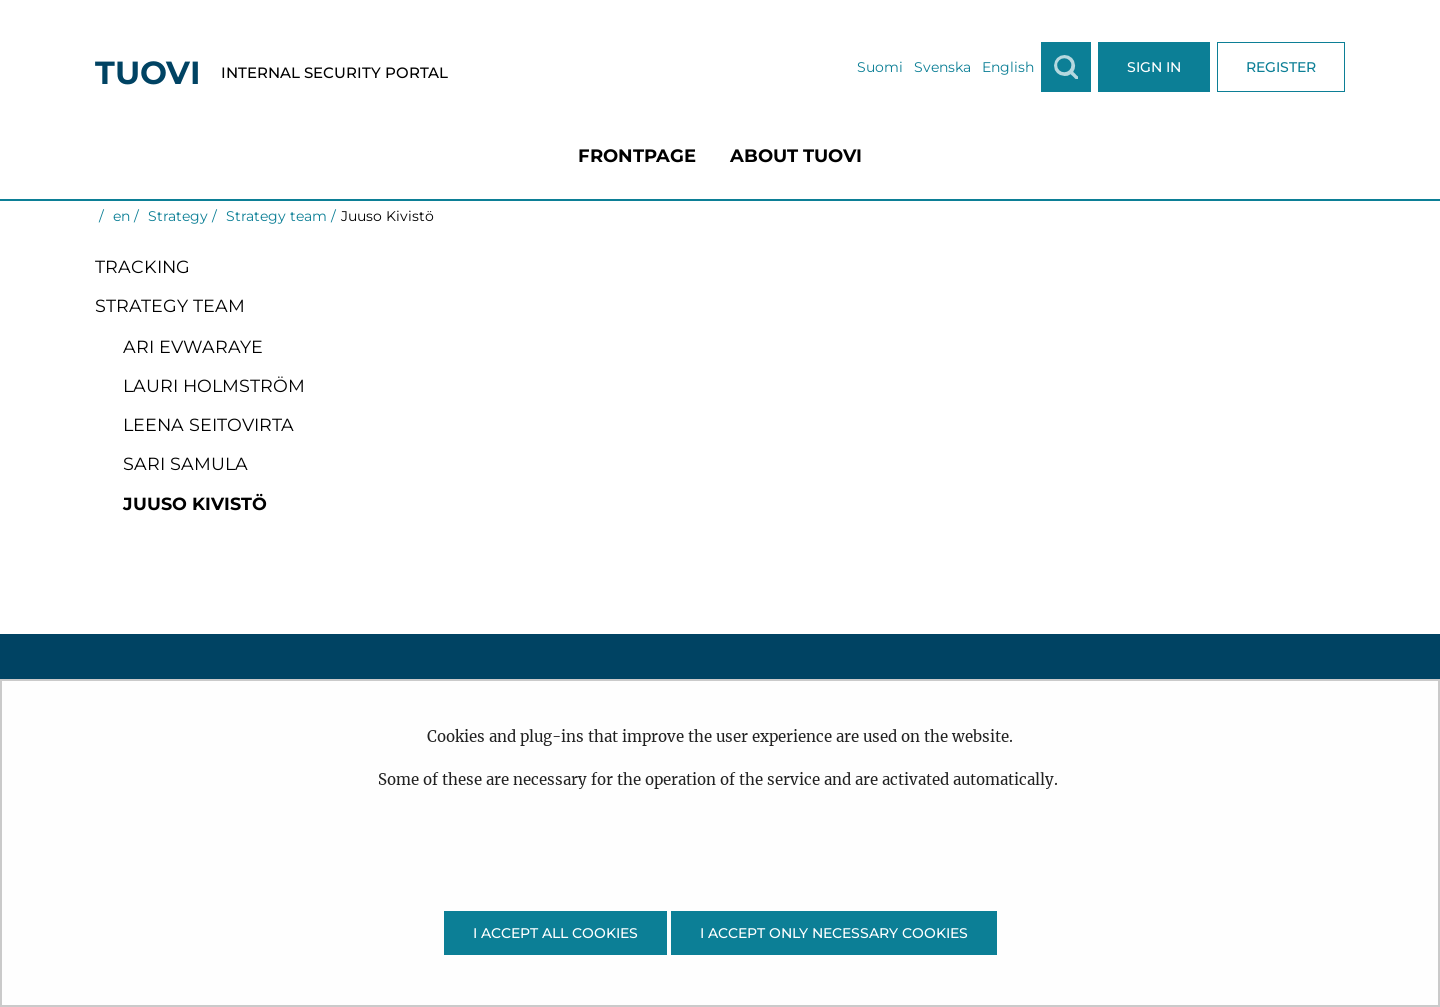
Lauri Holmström (214, 385)
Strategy (176, 216)
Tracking (142, 266)
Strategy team (274, 216)
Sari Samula (185, 463)
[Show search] (1066, 67)
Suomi (880, 67)
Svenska (942, 67)
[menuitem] (637, 156)
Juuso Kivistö (195, 503)
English (1008, 67)
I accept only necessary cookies (834, 933)
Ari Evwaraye (193, 346)
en (119, 216)
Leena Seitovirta (208, 424)
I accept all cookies (555, 933)
